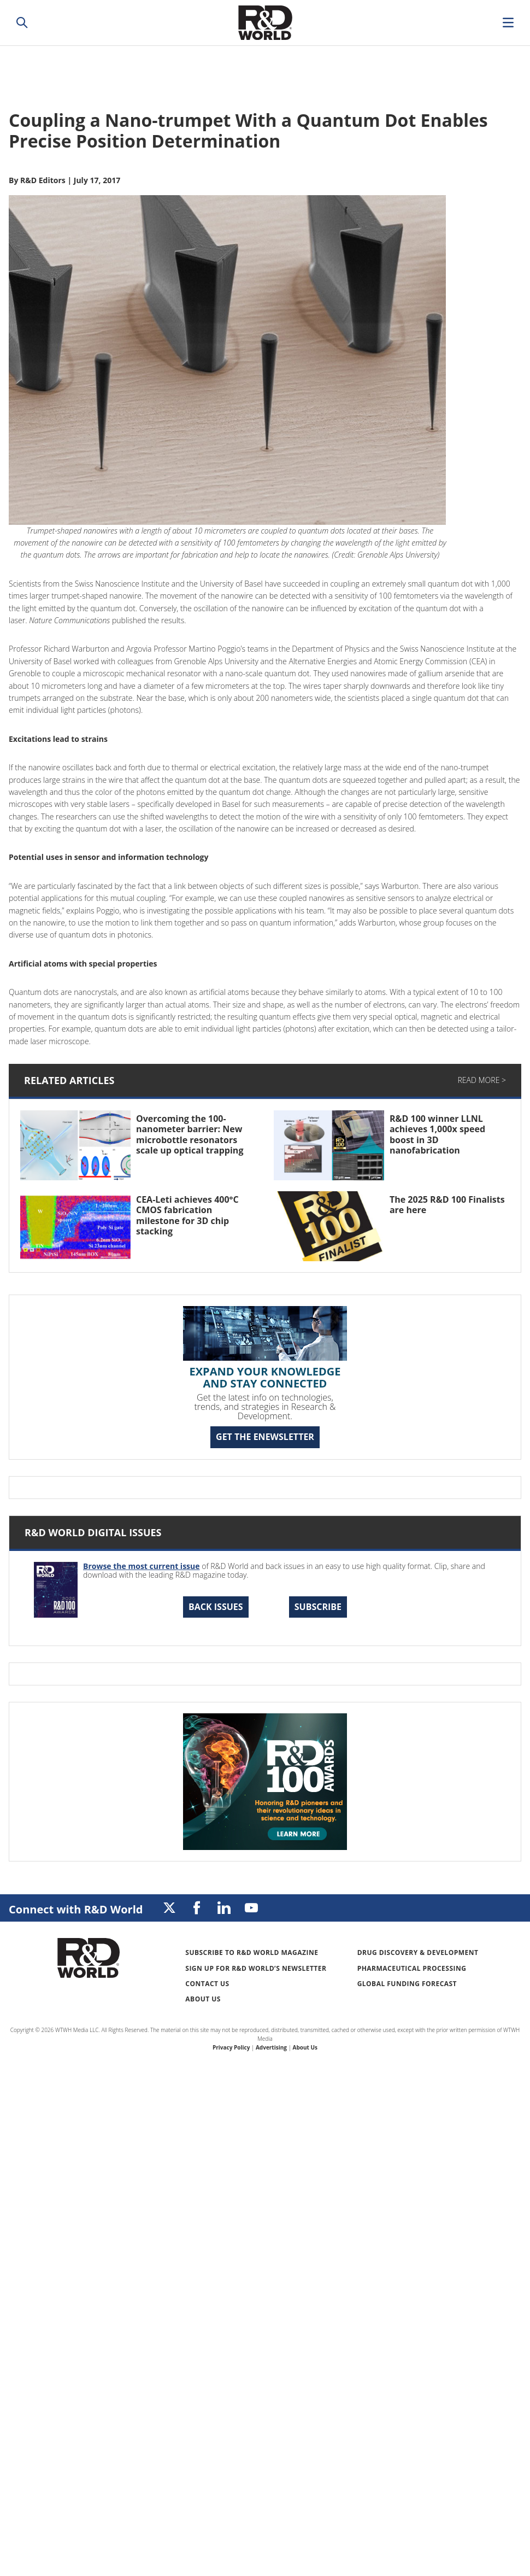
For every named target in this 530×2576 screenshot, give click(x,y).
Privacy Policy (231, 2047)
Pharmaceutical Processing (412, 1968)
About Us (203, 1999)
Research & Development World (265, 22)
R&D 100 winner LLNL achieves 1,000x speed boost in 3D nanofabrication (437, 1134)
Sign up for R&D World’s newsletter (255, 1968)
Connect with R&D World (76, 1909)
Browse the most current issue (141, 1566)
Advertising (271, 2047)
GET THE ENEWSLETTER (265, 1437)
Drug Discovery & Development (418, 1952)
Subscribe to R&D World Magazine (251, 1952)
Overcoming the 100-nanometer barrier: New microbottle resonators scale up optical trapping (189, 1134)
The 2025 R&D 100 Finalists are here (447, 1204)
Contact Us (207, 1983)
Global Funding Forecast (407, 1983)
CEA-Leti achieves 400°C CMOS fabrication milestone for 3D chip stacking (187, 1215)
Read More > (482, 1080)
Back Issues (216, 1607)
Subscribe (318, 1607)
